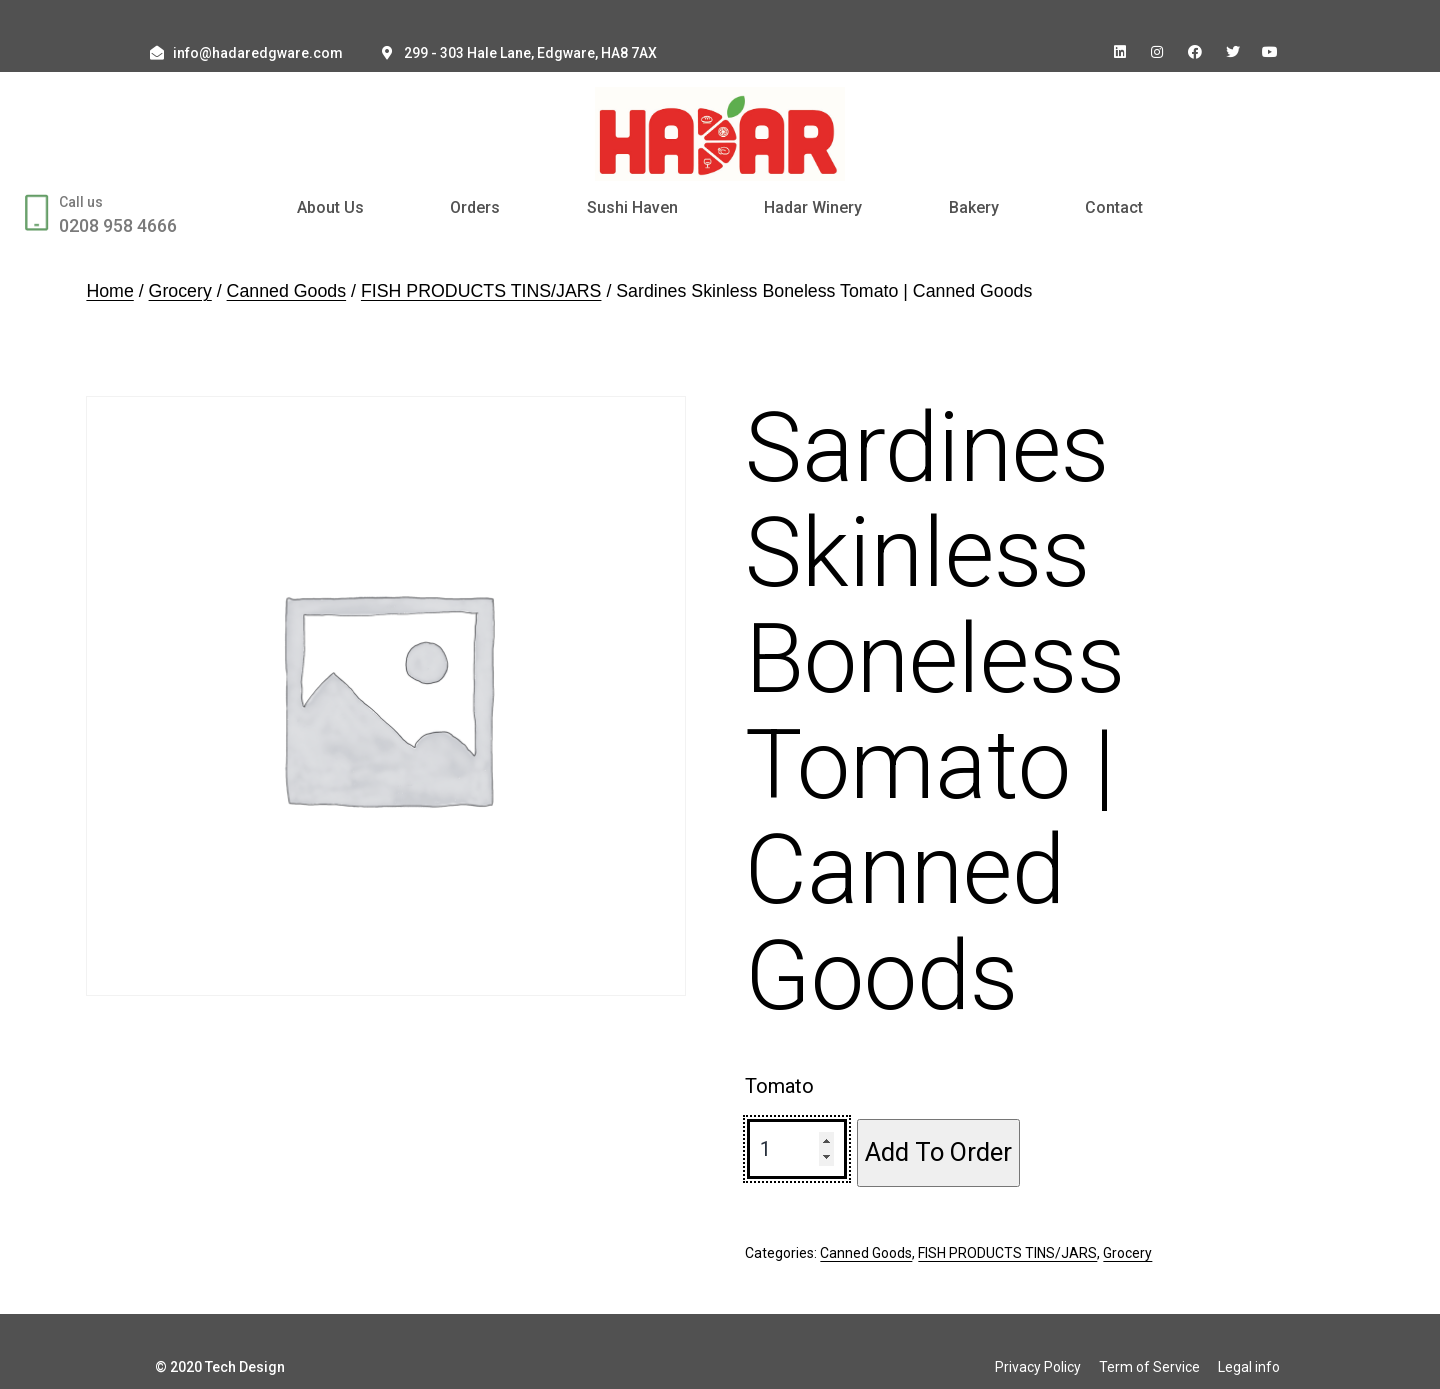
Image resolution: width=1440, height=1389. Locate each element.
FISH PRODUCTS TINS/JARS (481, 291)
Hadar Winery (813, 207)
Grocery (180, 291)
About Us (330, 207)
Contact (1114, 207)
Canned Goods (287, 291)
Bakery (974, 207)
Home (109, 291)
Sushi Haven (632, 207)
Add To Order (938, 1152)
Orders (475, 207)
